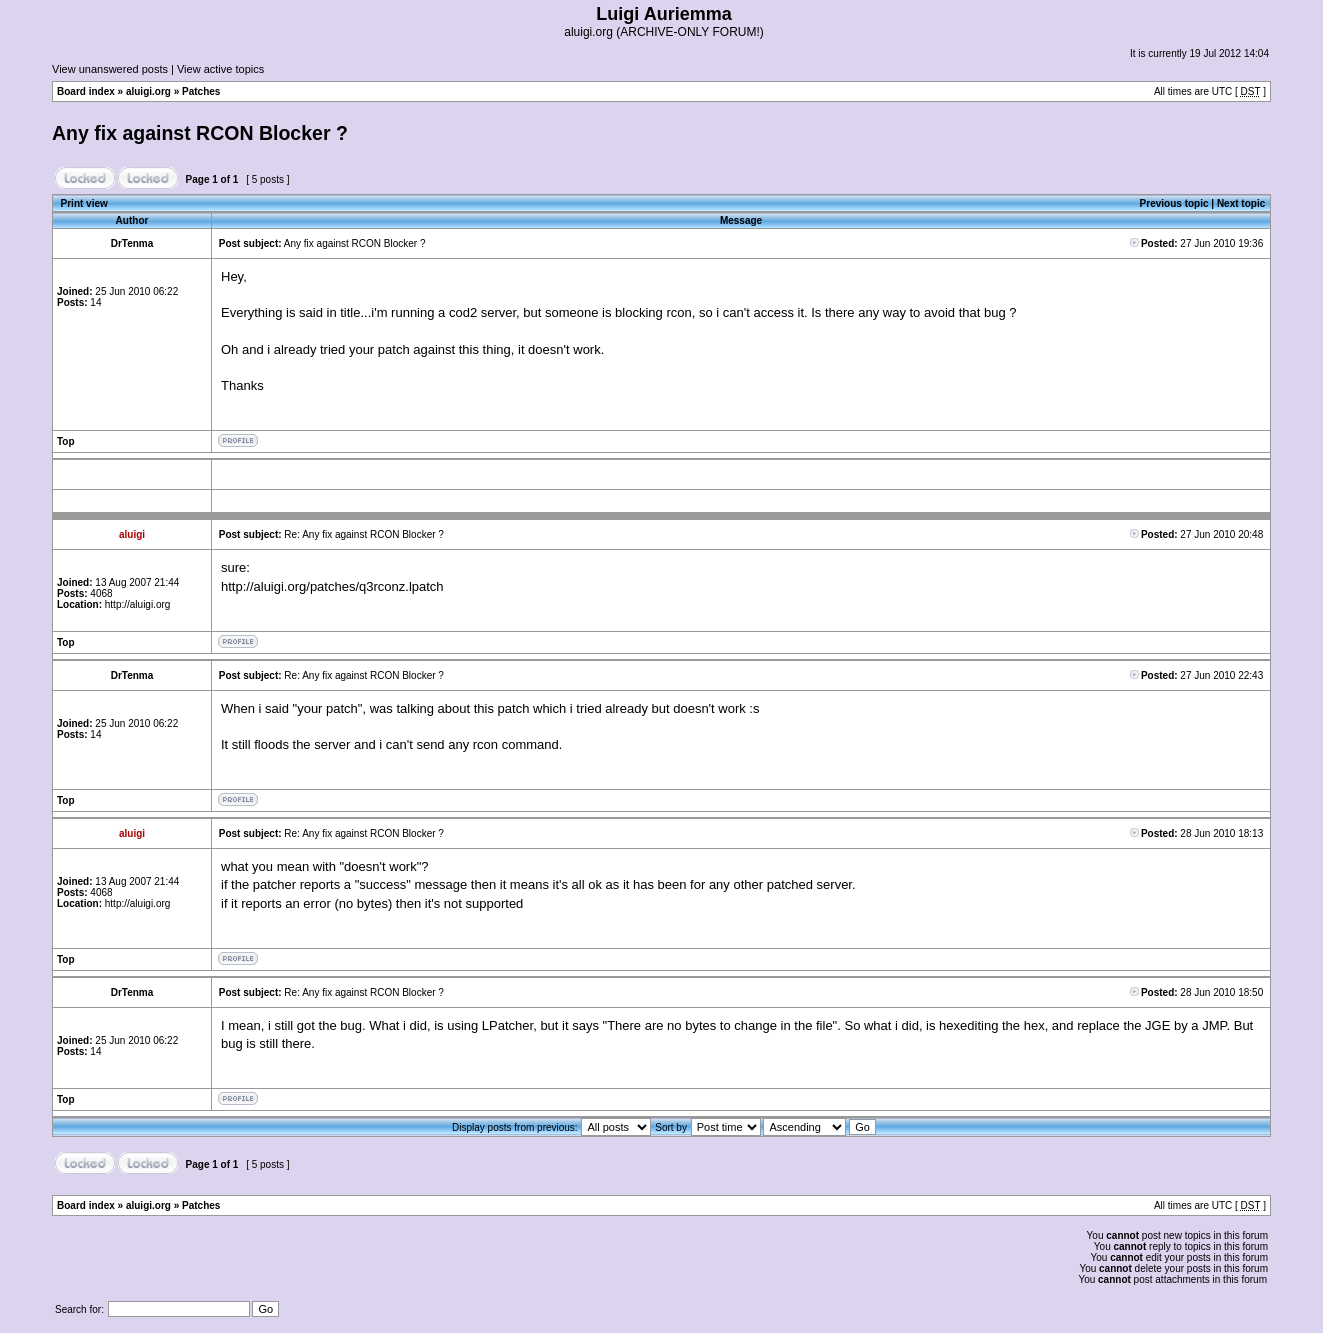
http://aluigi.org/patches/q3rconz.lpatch (332, 586)
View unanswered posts (110, 69)
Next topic (1241, 203)
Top (66, 441)
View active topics (220, 69)
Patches (201, 91)
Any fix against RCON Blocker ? (200, 133)
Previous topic (1174, 203)
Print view (84, 203)
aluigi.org (148, 91)
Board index (86, 91)
